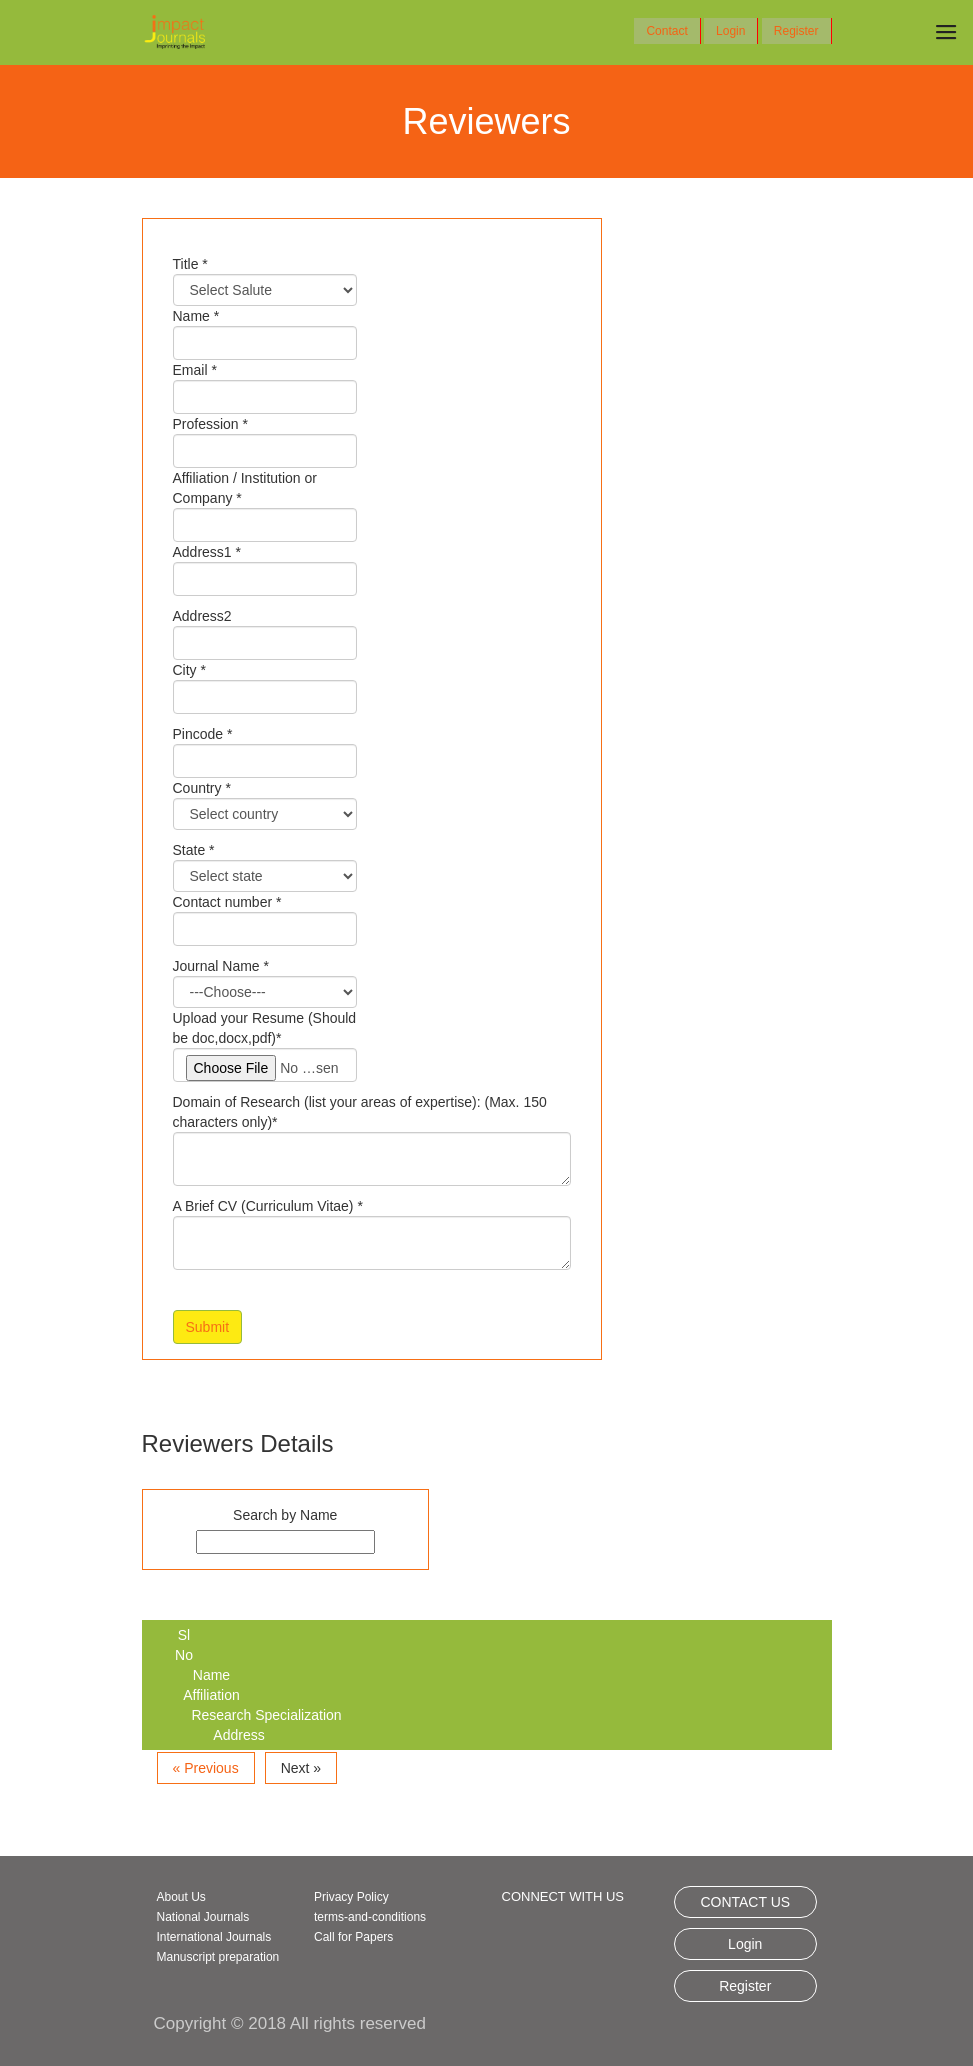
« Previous (206, 1768)
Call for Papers (353, 1937)
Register (796, 31)
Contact (666, 31)
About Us (181, 1897)
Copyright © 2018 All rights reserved (290, 2023)
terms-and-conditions (370, 1917)
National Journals (203, 1917)
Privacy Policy (351, 1897)
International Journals (214, 1937)
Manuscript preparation (218, 1957)
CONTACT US (745, 1902)
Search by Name (285, 1515)
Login (730, 31)
